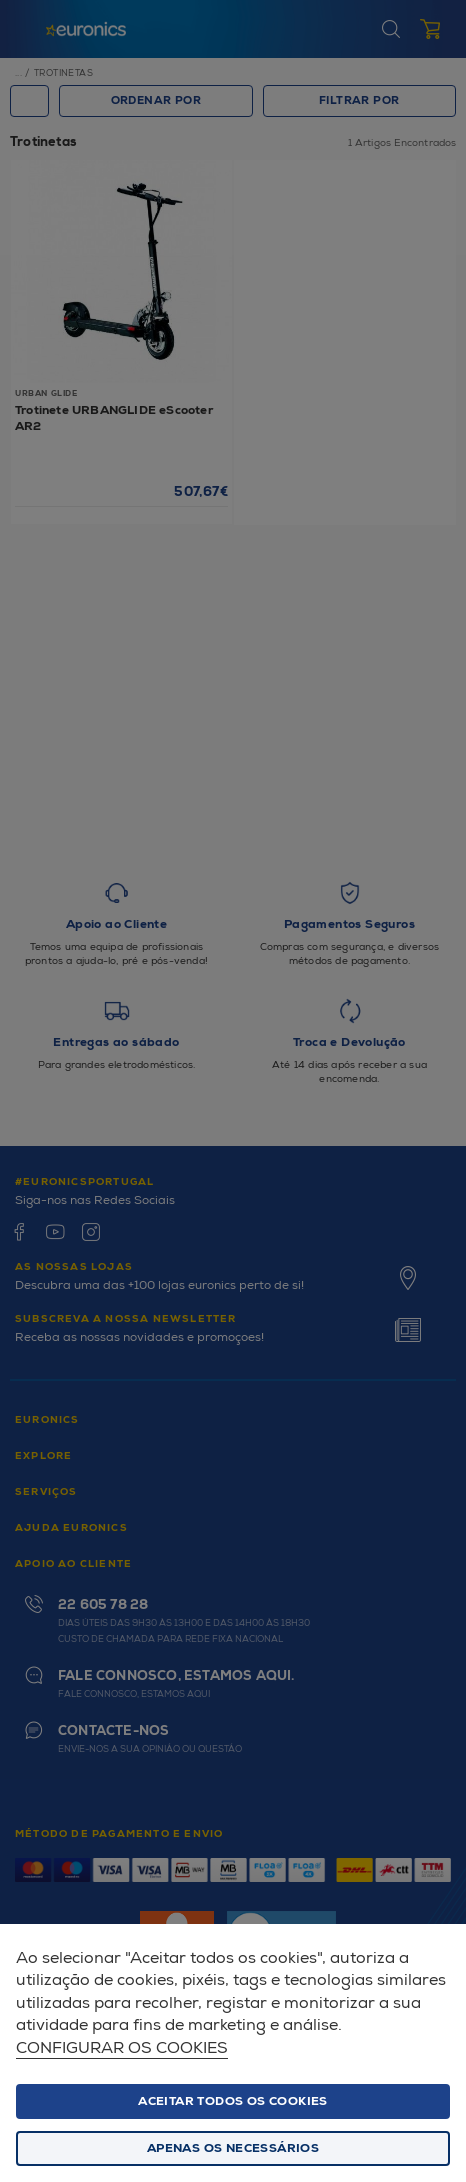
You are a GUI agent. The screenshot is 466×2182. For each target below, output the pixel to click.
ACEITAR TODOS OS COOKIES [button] (233, 2101)
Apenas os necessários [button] (233, 2148)
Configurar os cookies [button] (122, 2048)
